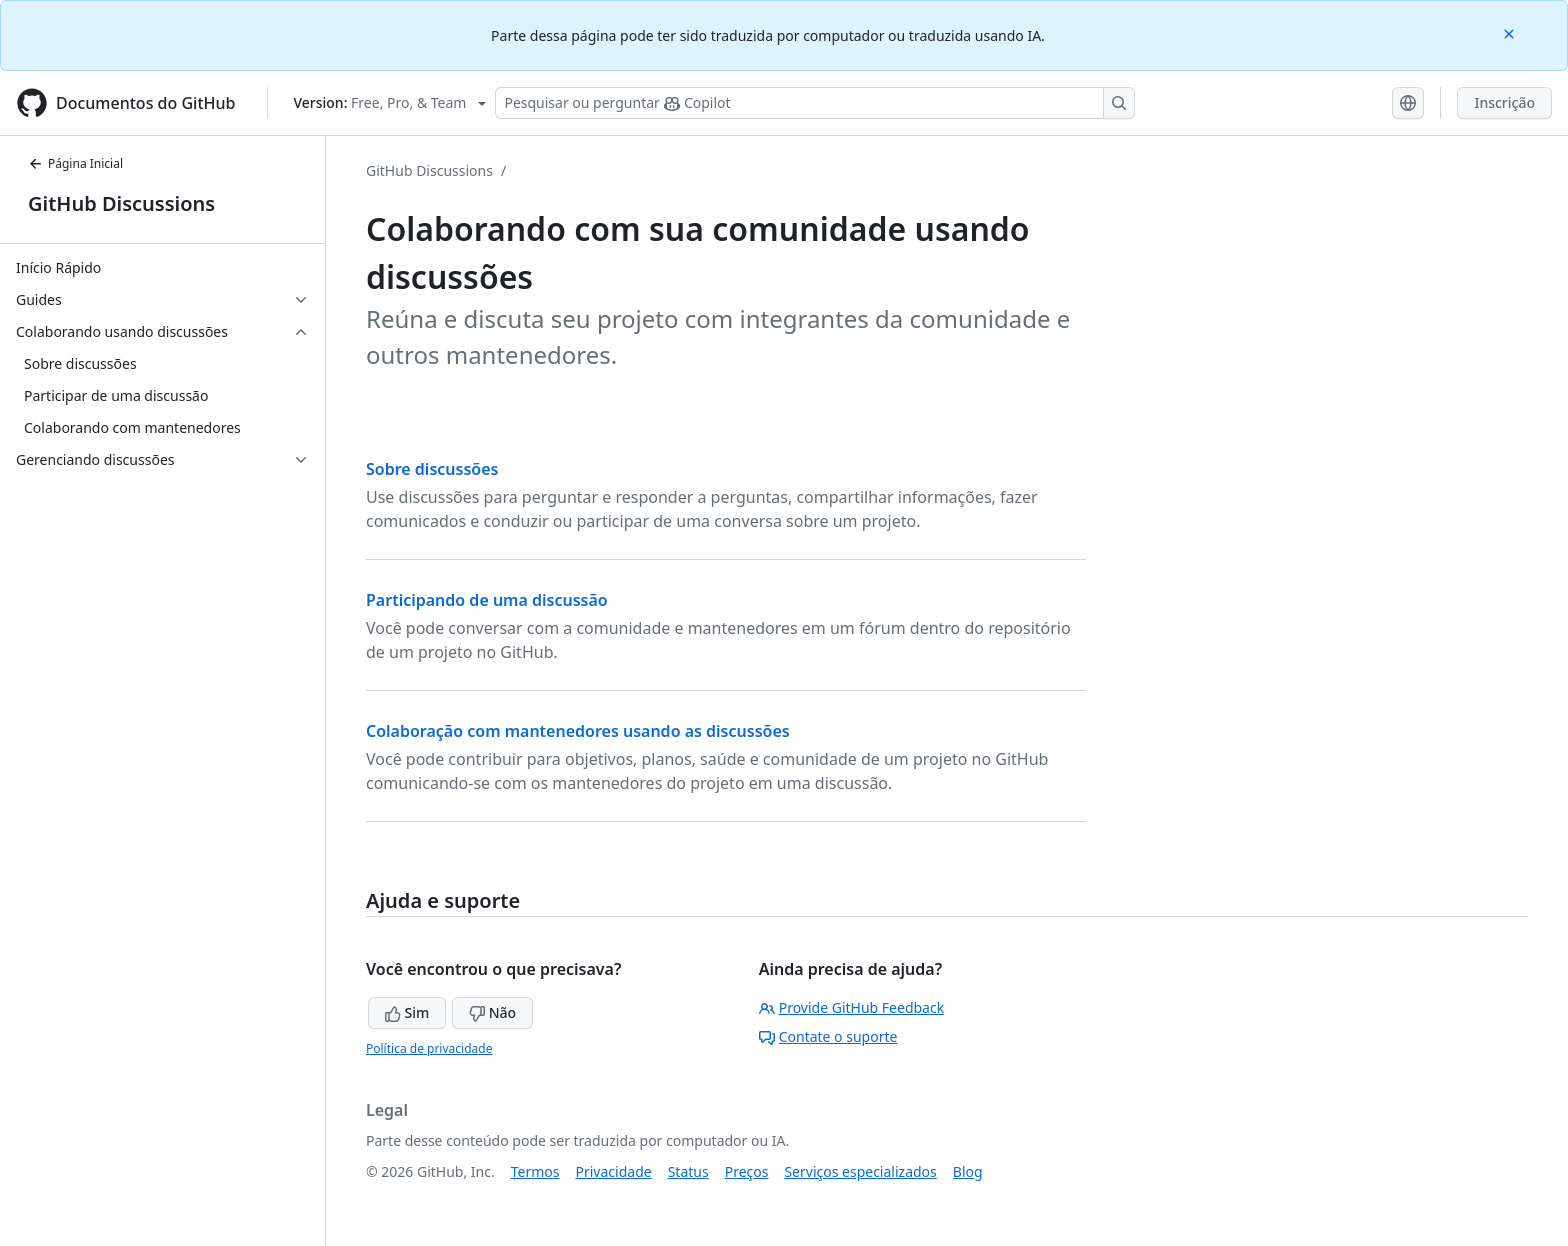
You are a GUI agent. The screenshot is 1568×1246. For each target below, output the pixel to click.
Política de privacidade (429, 1048)
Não (492, 1012)
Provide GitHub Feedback (852, 1007)
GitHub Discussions (121, 203)
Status (688, 1171)
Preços (747, 1171)
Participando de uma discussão (487, 600)
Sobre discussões (432, 469)
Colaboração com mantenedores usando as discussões (578, 731)
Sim (407, 1012)
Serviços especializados (860, 1171)
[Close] (1511, 32)
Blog (968, 1171)
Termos (535, 1171)
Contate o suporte (828, 1036)
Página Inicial (75, 163)
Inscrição (1504, 102)
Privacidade (614, 1171)
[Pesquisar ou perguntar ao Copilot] (815, 103)
